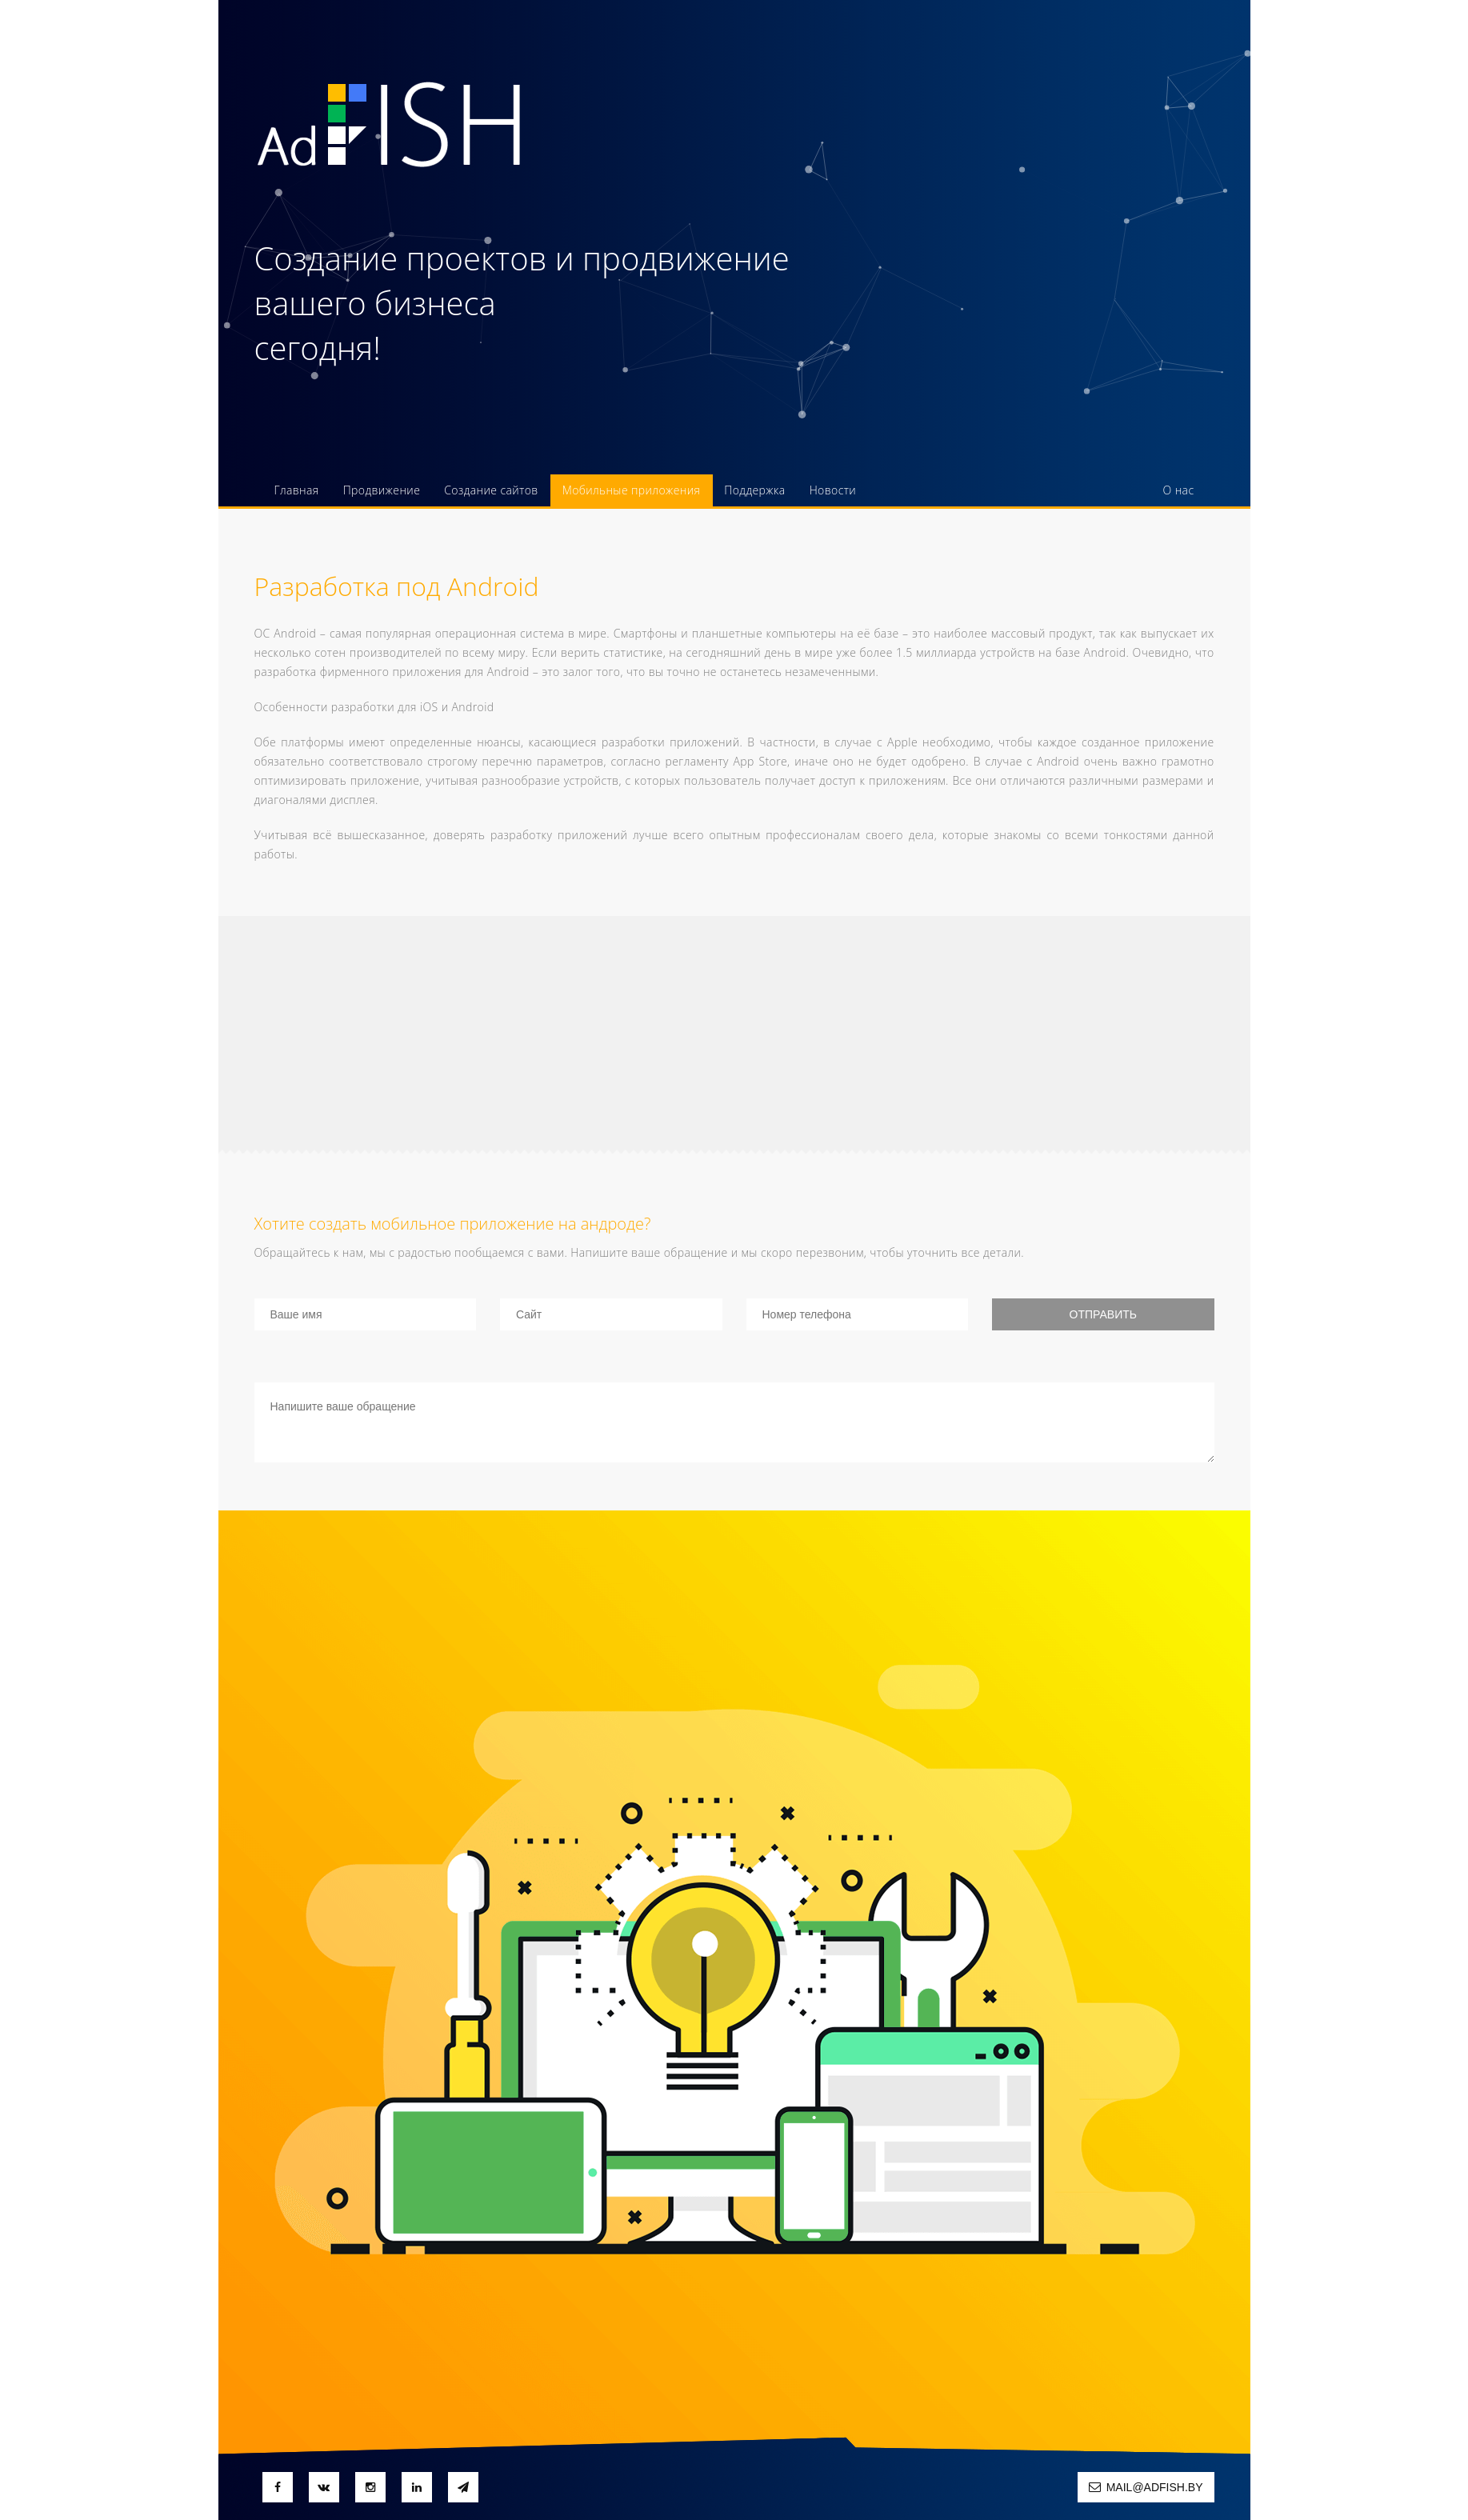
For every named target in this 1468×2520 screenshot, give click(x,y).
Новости (833, 490)
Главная (296, 490)
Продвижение (382, 490)
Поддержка (754, 490)
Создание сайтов (491, 490)
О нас (1178, 490)
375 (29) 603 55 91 (1106, 260)
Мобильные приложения (631, 490)
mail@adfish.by (1146, 2487)
